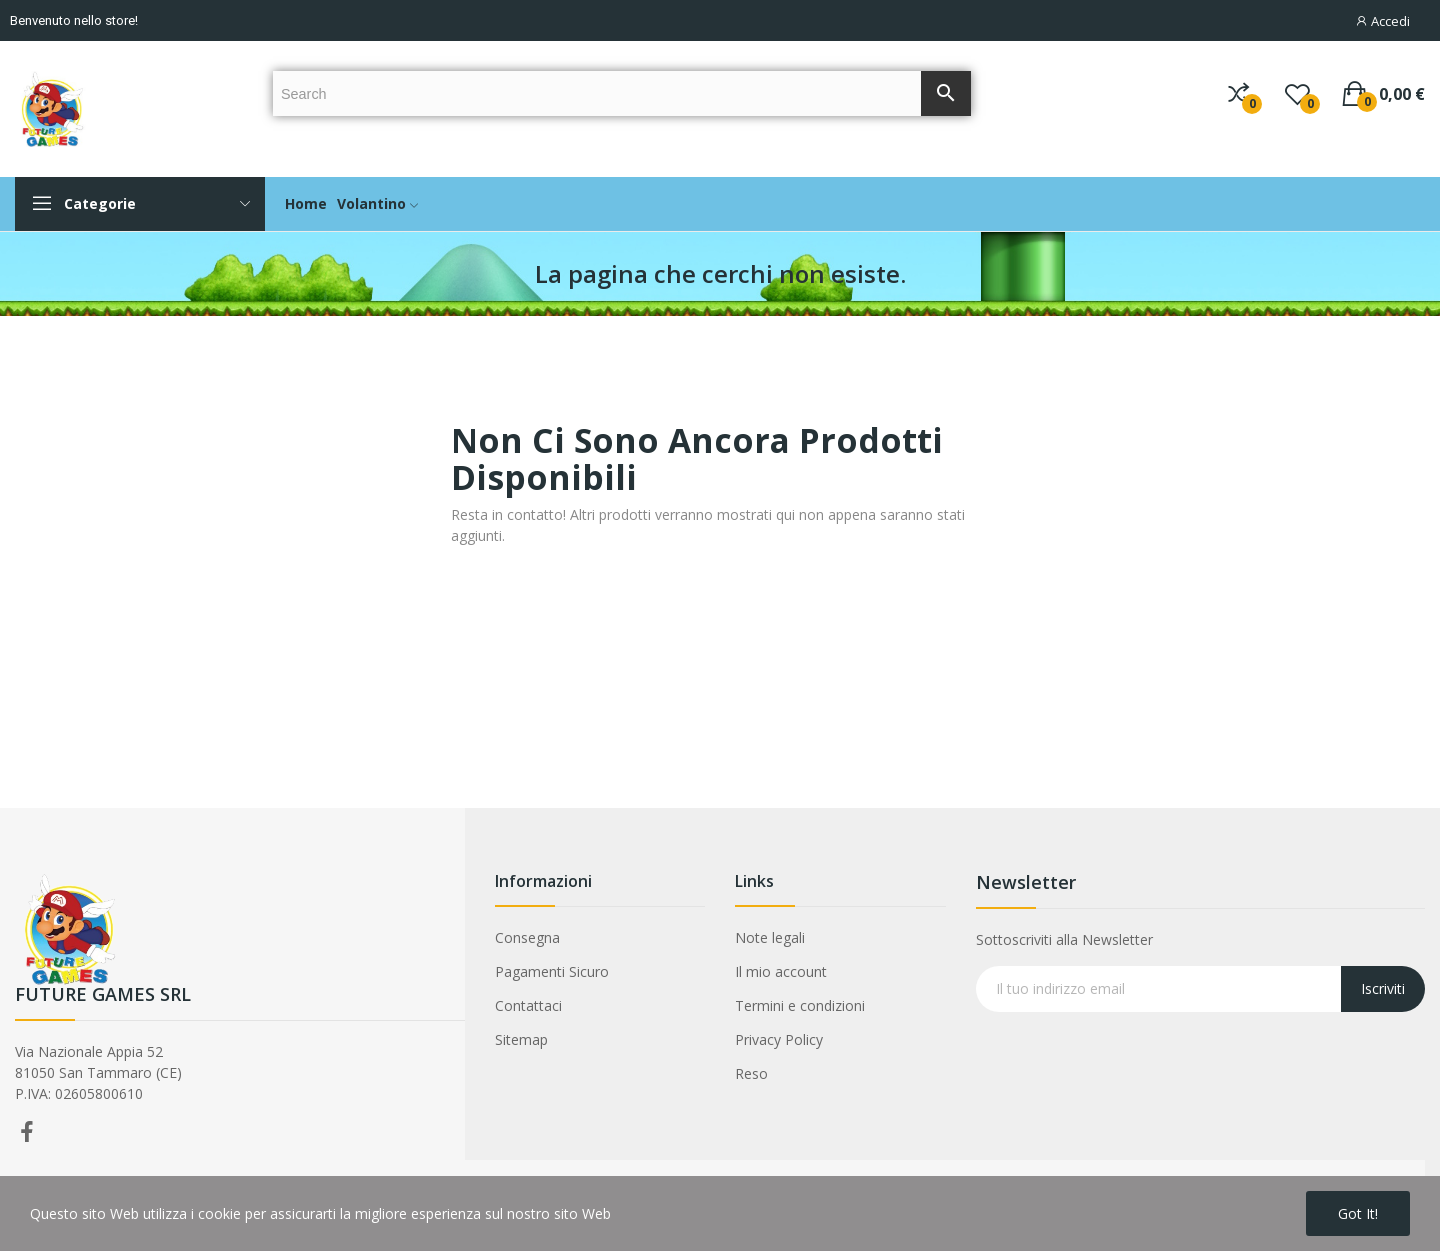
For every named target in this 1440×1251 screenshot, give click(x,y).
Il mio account (781, 971)
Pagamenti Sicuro (552, 971)
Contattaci (528, 1005)
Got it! (1358, 1213)
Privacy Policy (779, 1039)
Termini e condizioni (800, 1005)
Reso (751, 1073)
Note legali (770, 937)
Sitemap (521, 1039)
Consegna (527, 937)
